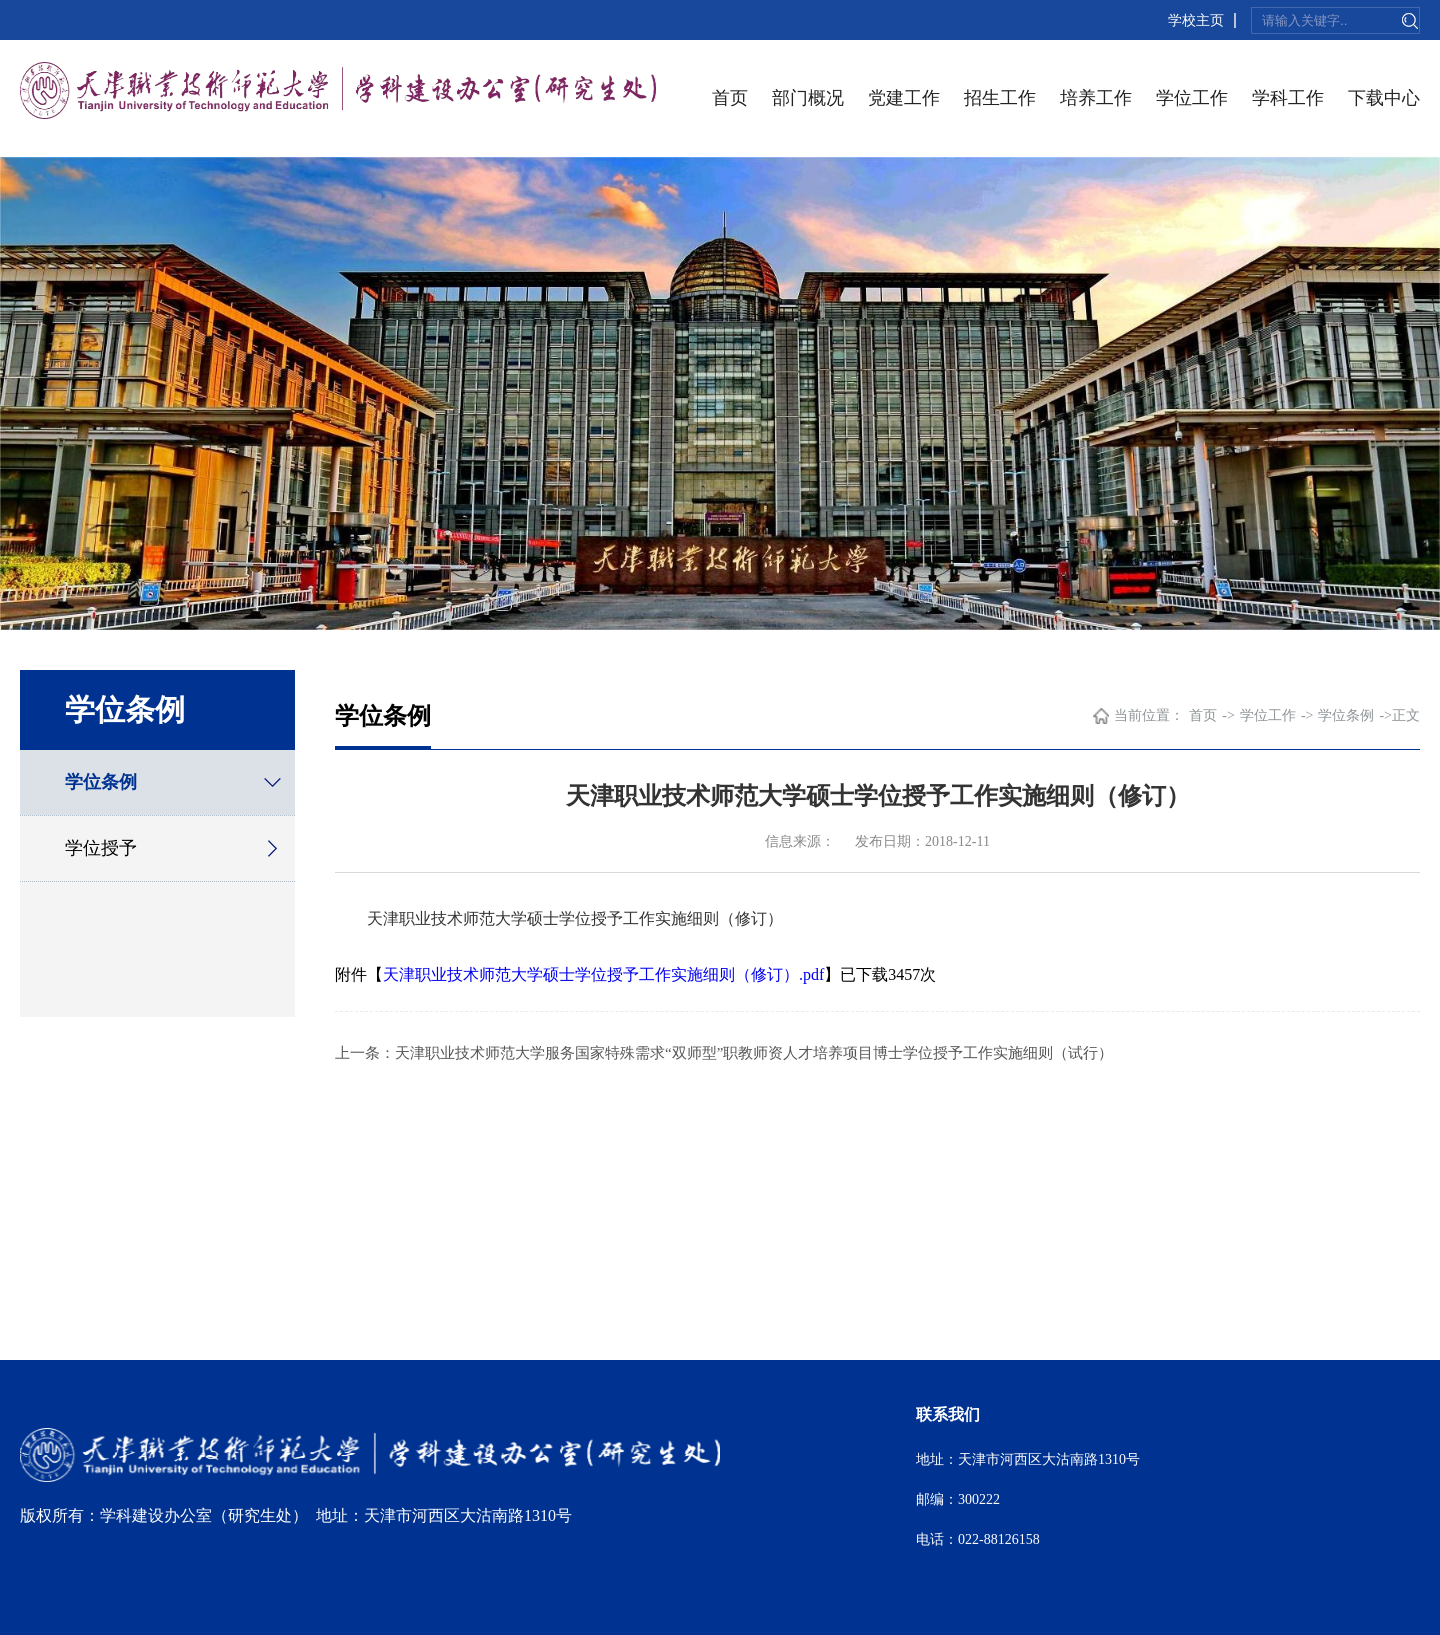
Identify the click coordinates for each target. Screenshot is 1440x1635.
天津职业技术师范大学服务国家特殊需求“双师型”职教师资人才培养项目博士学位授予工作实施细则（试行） (754, 1053)
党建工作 (904, 98)
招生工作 (1000, 98)
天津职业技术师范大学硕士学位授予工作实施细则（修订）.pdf (603, 974)
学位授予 (101, 848)
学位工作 (1192, 98)
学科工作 (1288, 98)
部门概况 (808, 98)
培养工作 (1096, 98)
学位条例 (101, 782)
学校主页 (1196, 20)
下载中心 (1384, 98)
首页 (730, 98)
